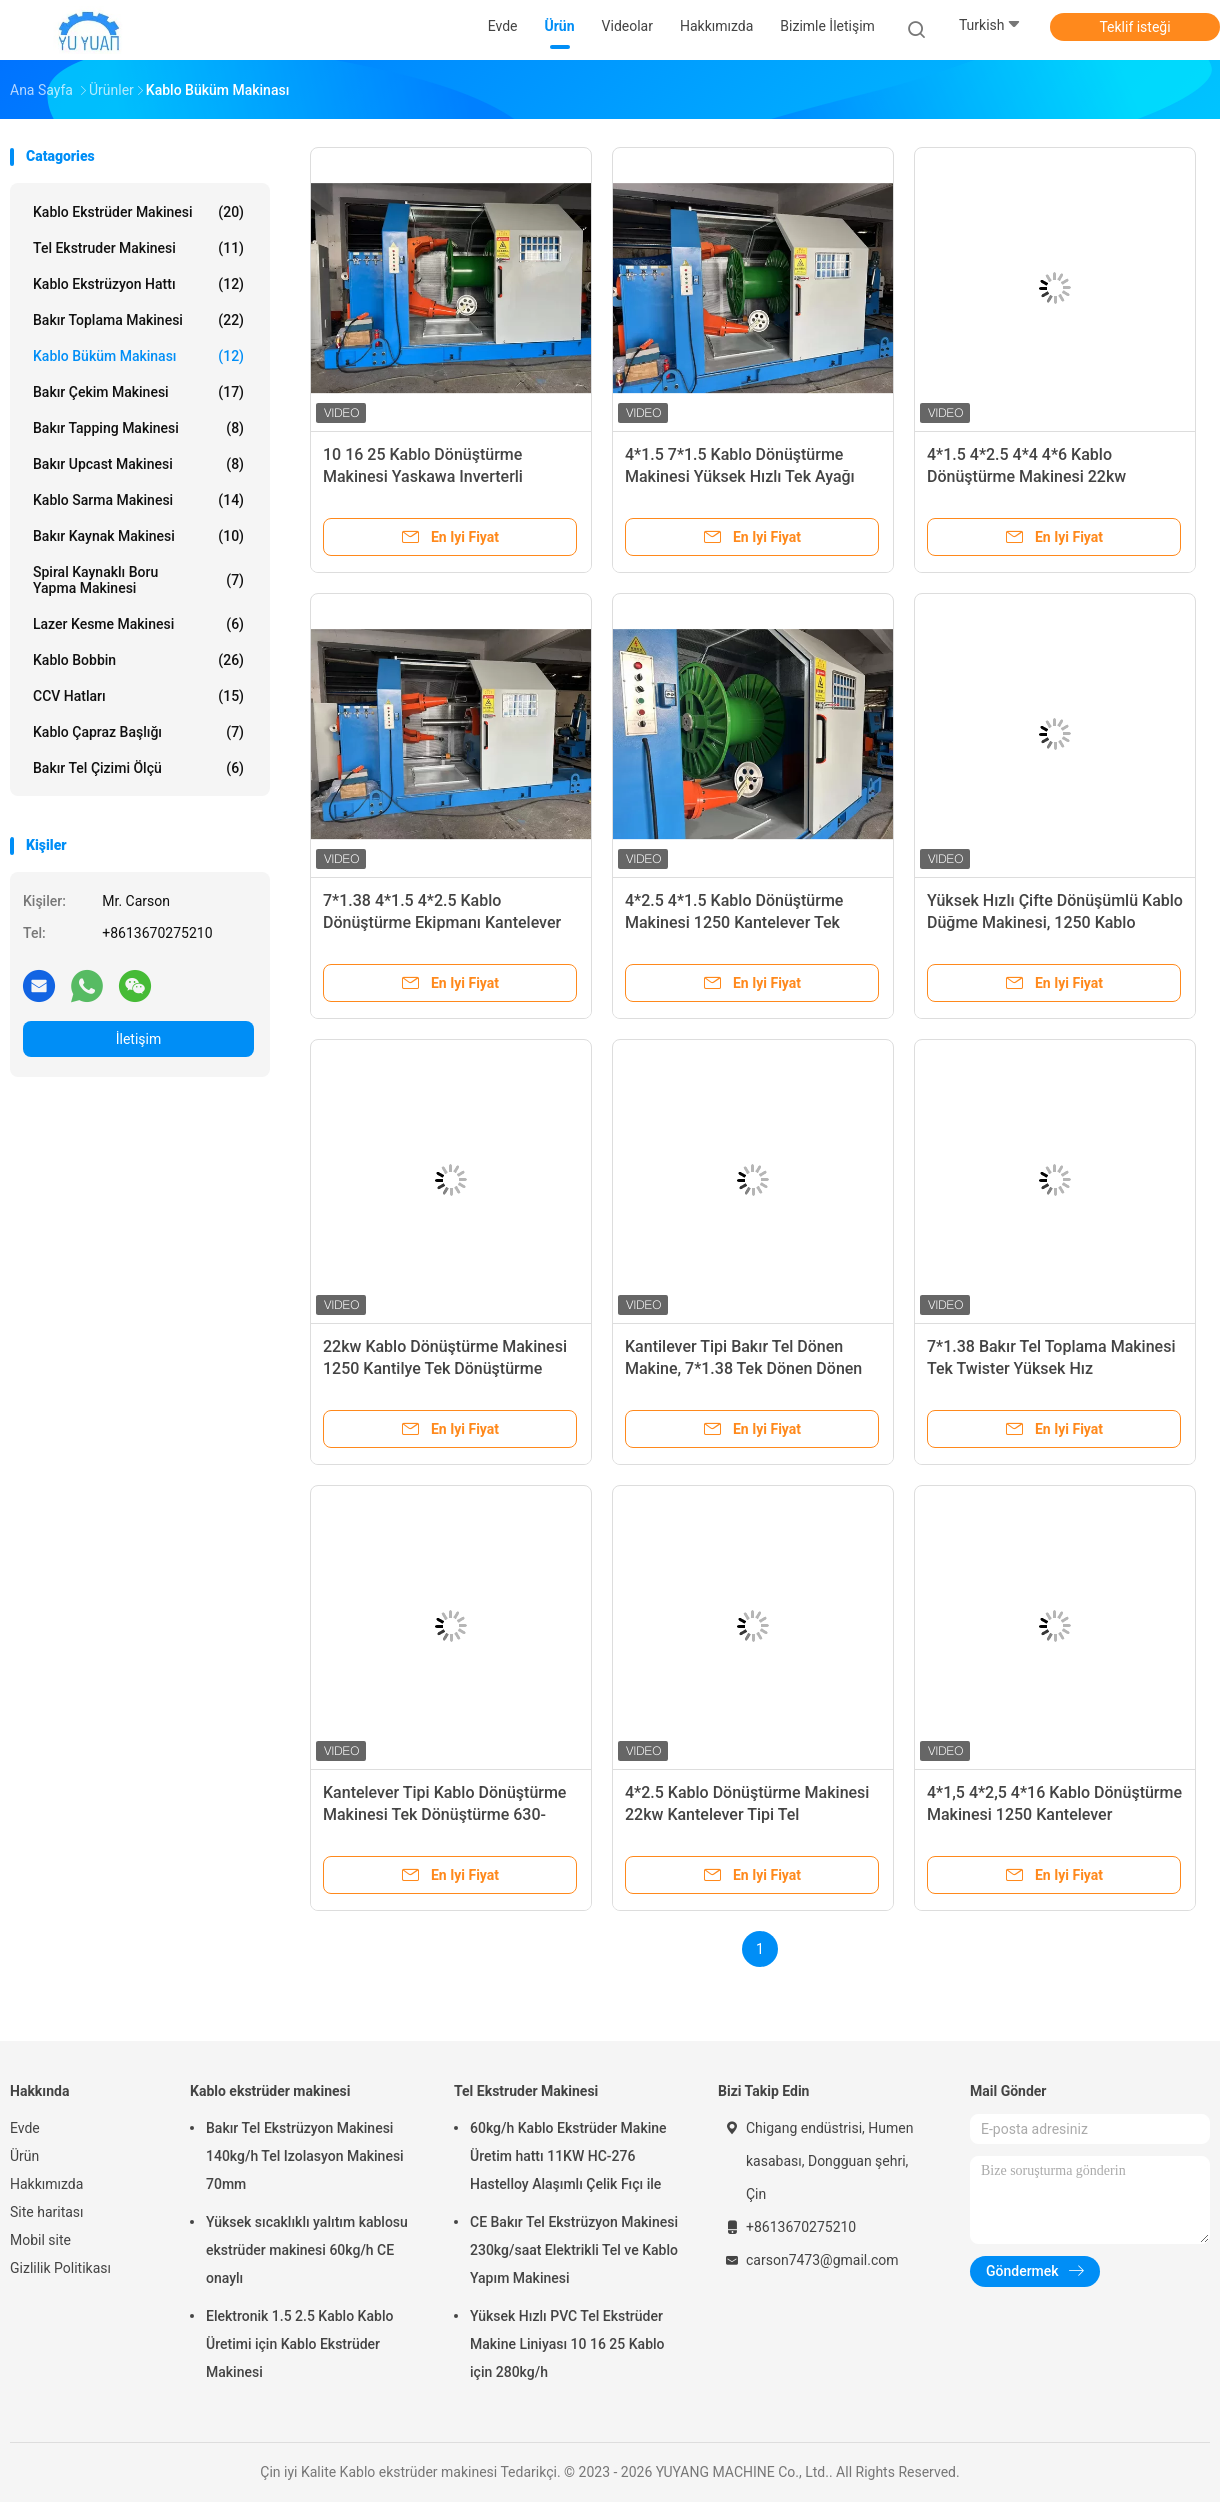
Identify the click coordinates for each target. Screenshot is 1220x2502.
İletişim (139, 1039)
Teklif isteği (1134, 27)
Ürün (24, 2156)
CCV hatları (138, 696)
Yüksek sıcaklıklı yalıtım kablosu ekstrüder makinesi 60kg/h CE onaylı (307, 2250)
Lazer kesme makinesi (138, 624)
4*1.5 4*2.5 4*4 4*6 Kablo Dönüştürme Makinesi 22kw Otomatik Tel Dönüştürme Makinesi (1053, 476)
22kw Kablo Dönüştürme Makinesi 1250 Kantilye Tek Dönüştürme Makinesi (445, 1368)
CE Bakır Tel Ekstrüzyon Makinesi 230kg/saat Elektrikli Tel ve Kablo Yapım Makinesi (574, 2250)
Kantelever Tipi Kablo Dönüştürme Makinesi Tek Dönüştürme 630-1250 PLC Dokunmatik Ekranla (444, 1814)
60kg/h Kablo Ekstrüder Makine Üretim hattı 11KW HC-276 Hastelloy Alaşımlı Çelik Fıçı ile (568, 2156)
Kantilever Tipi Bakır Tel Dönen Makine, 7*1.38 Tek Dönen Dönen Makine (743, 1368)
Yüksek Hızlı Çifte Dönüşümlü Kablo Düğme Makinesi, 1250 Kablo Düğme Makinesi (1055, 922)
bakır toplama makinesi (138, 320)
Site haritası (47, 2212)
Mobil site (40, 2240)
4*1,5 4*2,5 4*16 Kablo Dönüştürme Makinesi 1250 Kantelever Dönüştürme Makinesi (1054, 1814)
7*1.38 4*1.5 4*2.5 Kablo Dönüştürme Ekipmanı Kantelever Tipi (442, 922)
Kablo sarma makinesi (138, 500)
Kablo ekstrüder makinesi (138, 212)
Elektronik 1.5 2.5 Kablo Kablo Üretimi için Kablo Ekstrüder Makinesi (299, 2344)
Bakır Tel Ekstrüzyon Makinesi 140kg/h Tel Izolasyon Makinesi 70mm (305, 2156)
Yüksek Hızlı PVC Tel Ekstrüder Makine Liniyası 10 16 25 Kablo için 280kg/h (567, 2344)
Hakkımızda (46, 2184)
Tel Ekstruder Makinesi (138, 248)
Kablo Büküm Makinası (138, 356)
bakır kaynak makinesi (138, 536)
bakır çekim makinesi (138, 392)
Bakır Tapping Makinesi (138, 428)
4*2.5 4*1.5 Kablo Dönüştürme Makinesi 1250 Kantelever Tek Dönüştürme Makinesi (734, 922)
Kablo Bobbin (138, 660)
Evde (25, 2128)
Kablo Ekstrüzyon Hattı (138, 284)
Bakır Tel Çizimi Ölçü (138, 768)
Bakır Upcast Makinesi (138, 464)
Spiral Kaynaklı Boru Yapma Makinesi (138, 580)
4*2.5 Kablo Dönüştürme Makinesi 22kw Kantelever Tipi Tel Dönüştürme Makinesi (747, 1814)
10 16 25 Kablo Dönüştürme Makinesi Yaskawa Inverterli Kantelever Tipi (423, 476)
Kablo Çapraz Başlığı (138, 732)
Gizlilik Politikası (60, 2268)
